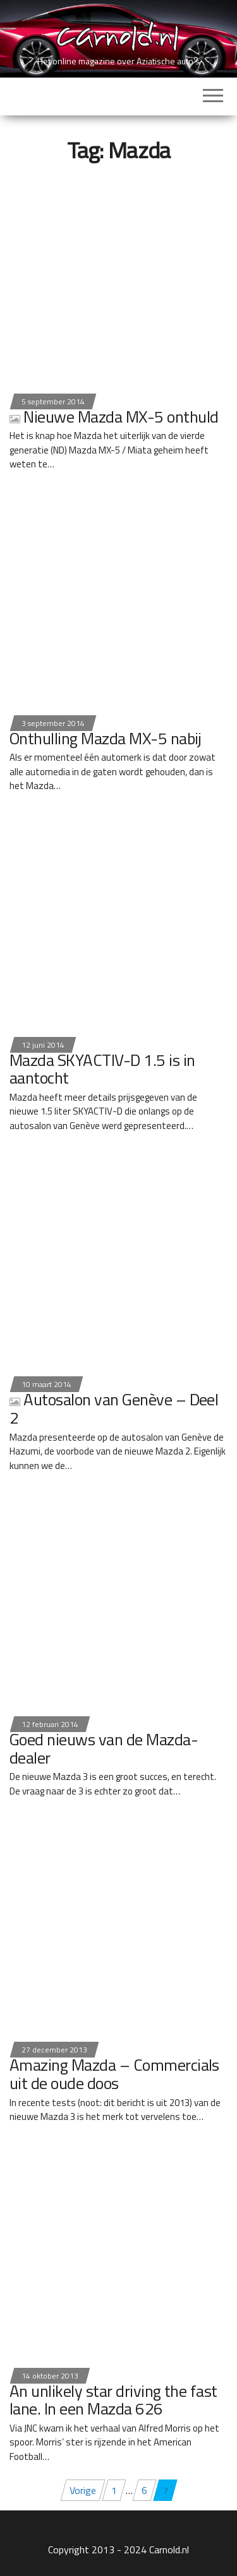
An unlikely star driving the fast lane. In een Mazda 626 (113, 2400)
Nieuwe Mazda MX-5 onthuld (113, 416)
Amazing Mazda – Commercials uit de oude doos (114, 2073)
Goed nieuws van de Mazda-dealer (103, 1748)
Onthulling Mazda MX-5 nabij (105, 738)
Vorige (83, 2490)
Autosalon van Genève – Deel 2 (113, 1408)
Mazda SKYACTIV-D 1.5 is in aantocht (102, 1069)
